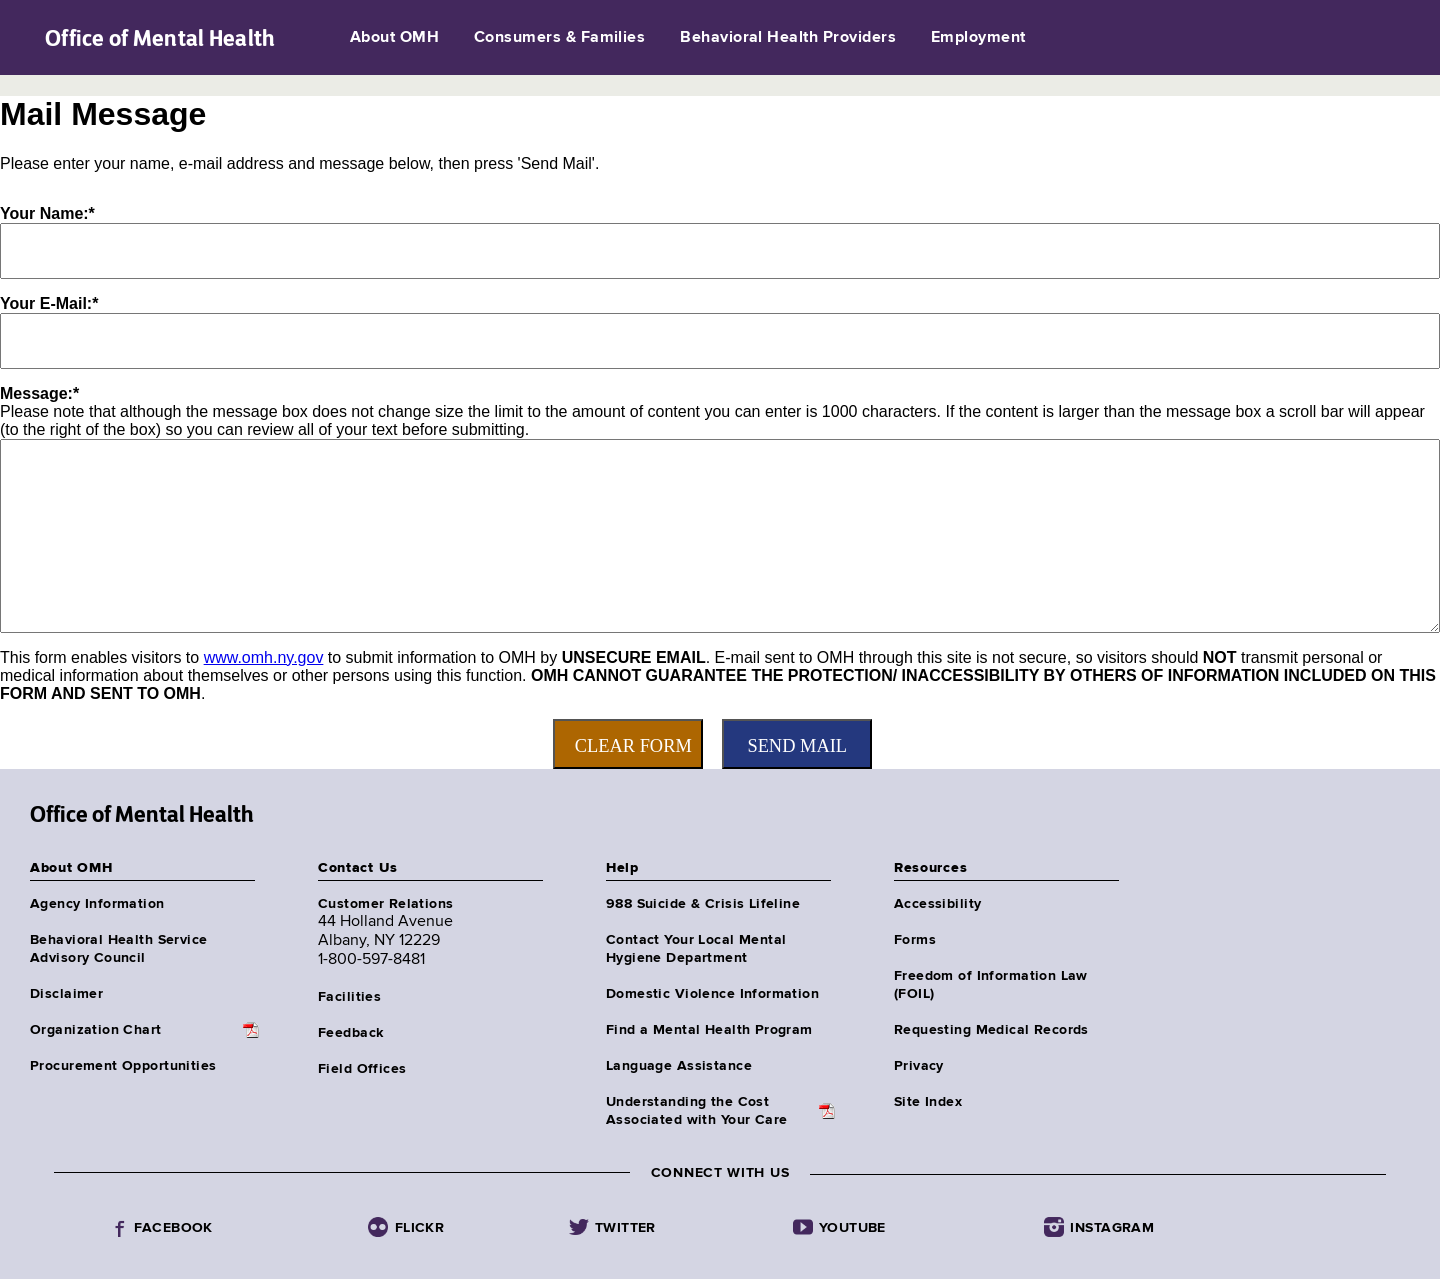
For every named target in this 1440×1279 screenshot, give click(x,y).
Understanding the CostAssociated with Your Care (697, 1111)
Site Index (928, 1102)
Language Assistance (679, 1066)
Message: (39, 393)
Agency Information (97, 904)
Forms (915, 940)
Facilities (349, 997)
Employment (978, 38)
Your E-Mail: (49, 303)
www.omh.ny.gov (264, 657)
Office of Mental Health (160, 38)
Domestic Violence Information (712, 994)
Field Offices (362, 1069)
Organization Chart (96, 1030)
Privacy (919, 1066)
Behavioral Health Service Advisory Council (119, 949)
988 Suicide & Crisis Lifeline (703, 904)
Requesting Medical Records (991, 1030)
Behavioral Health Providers (788, 38)
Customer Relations (386, 904)
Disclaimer (66, 994)
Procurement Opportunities (123, 1066)
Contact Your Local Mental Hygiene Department (696, 949)
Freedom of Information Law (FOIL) (991, 985)
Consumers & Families (560, 38)
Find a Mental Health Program (709, 1030)
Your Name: (47, 213)
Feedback (350, 1033)
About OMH (394, 38)
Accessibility (937, 904)
